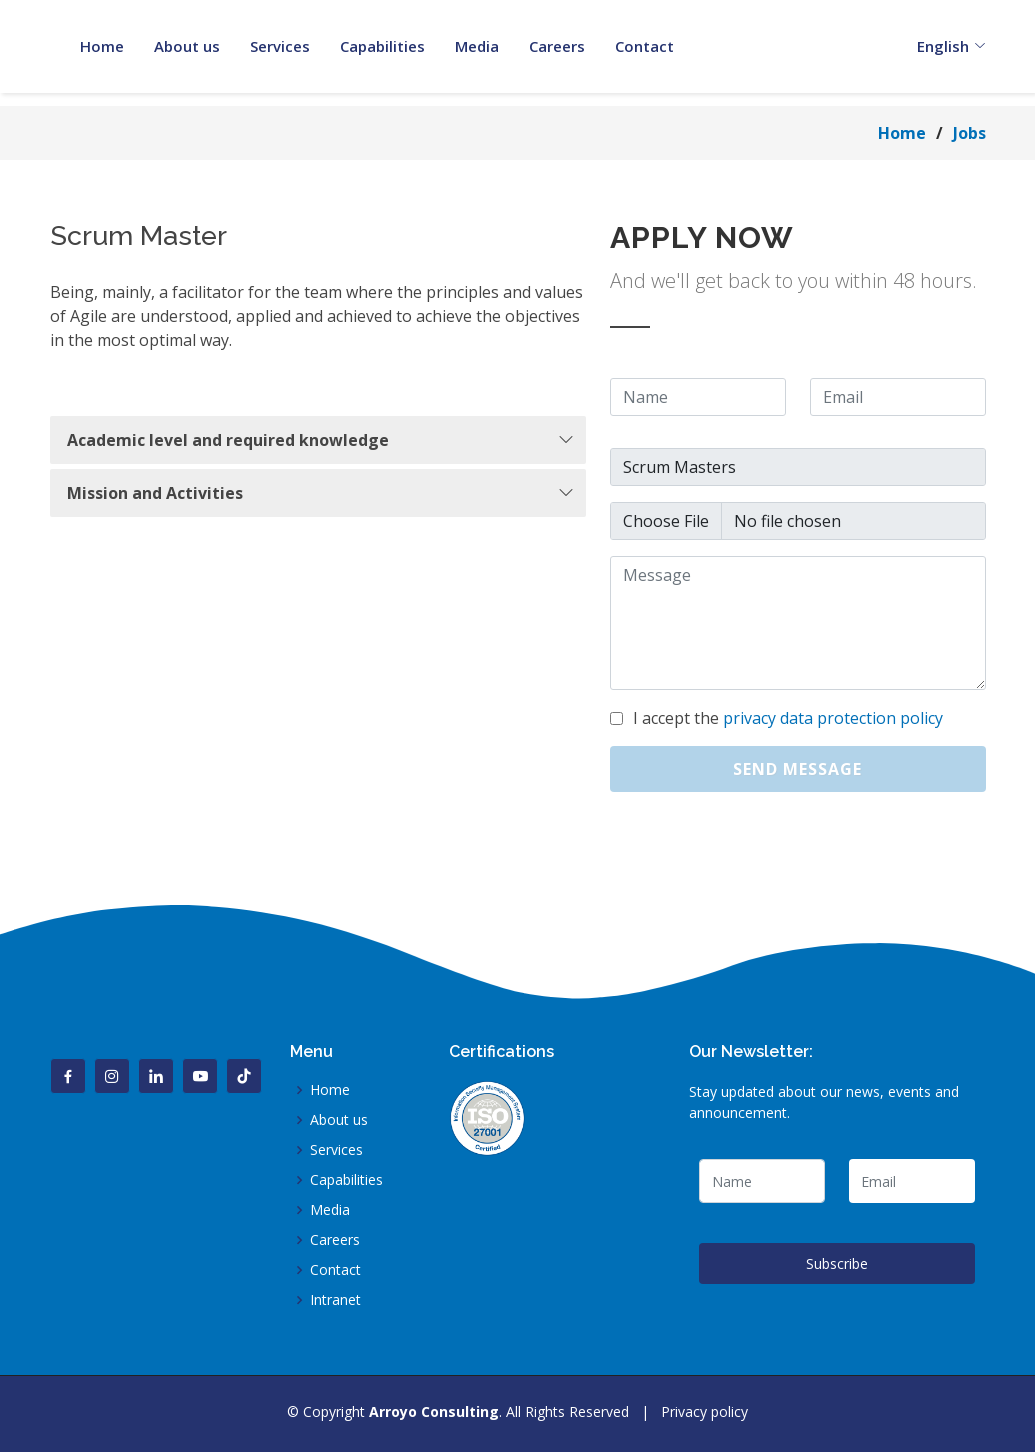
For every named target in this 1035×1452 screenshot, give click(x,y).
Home (902, 133)
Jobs (969, 133)
